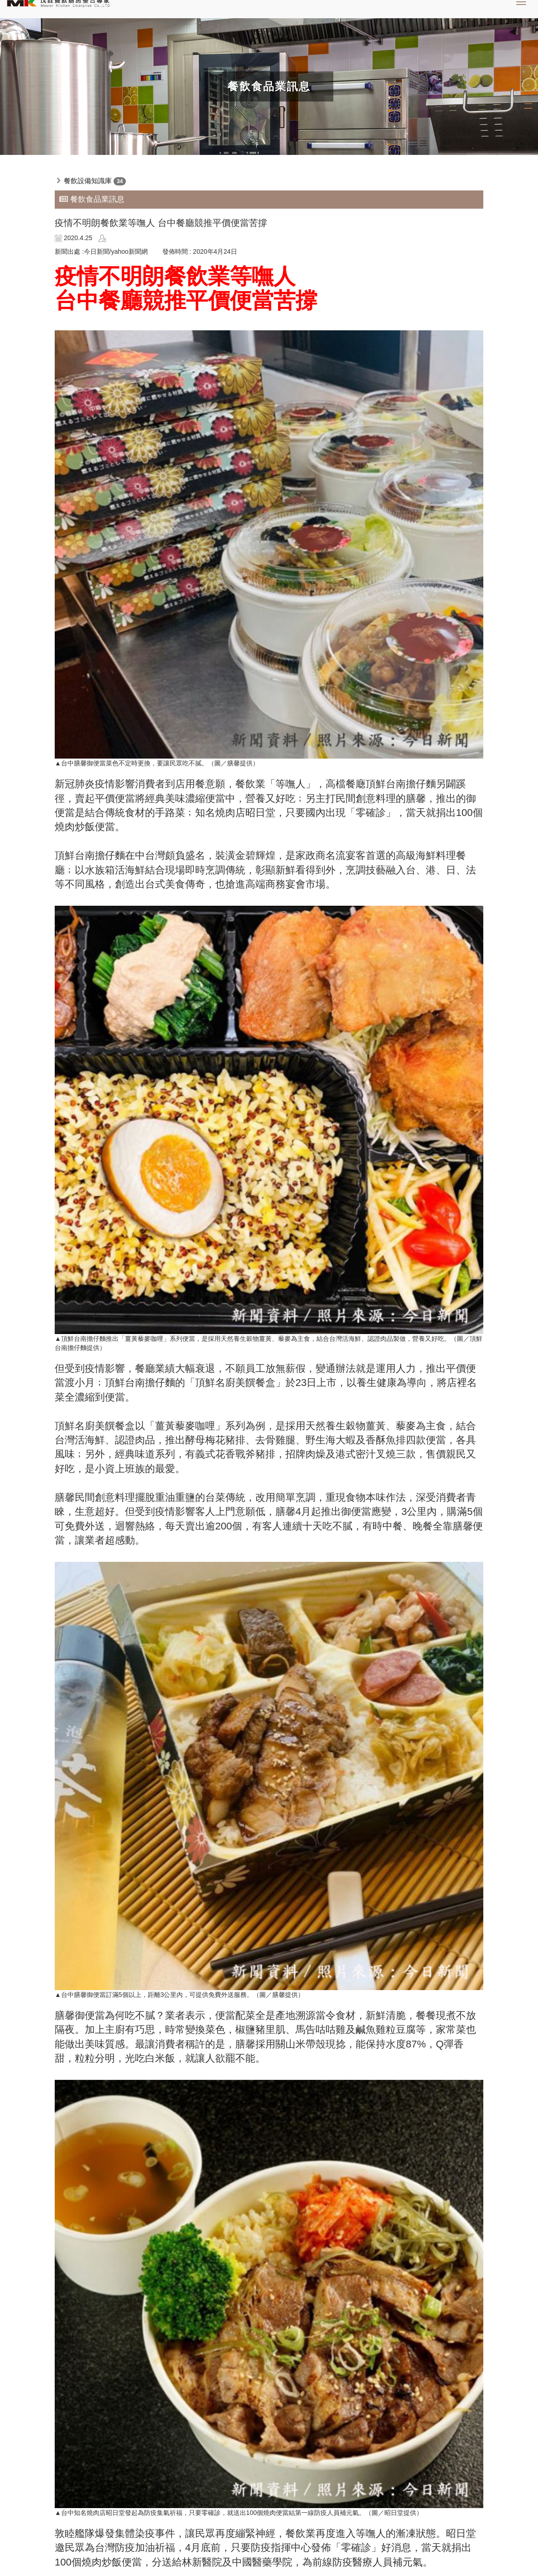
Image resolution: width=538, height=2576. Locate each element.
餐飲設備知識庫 (88, 181)
